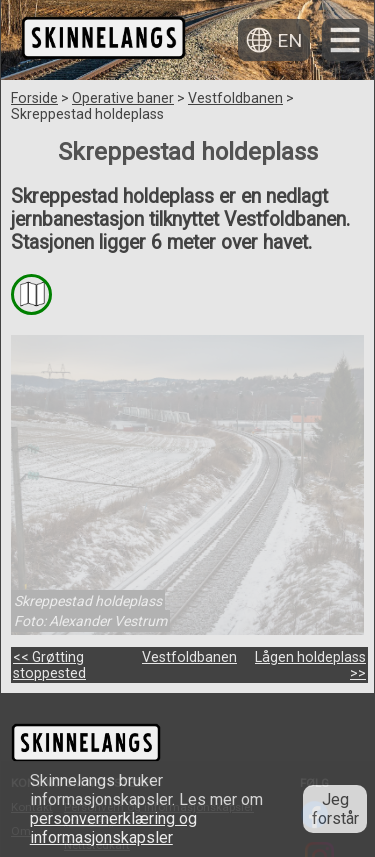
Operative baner (123, 98)
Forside (34, 98)
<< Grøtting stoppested (49, 665)
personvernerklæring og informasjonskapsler (113, 828)
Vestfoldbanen (235, 98)
